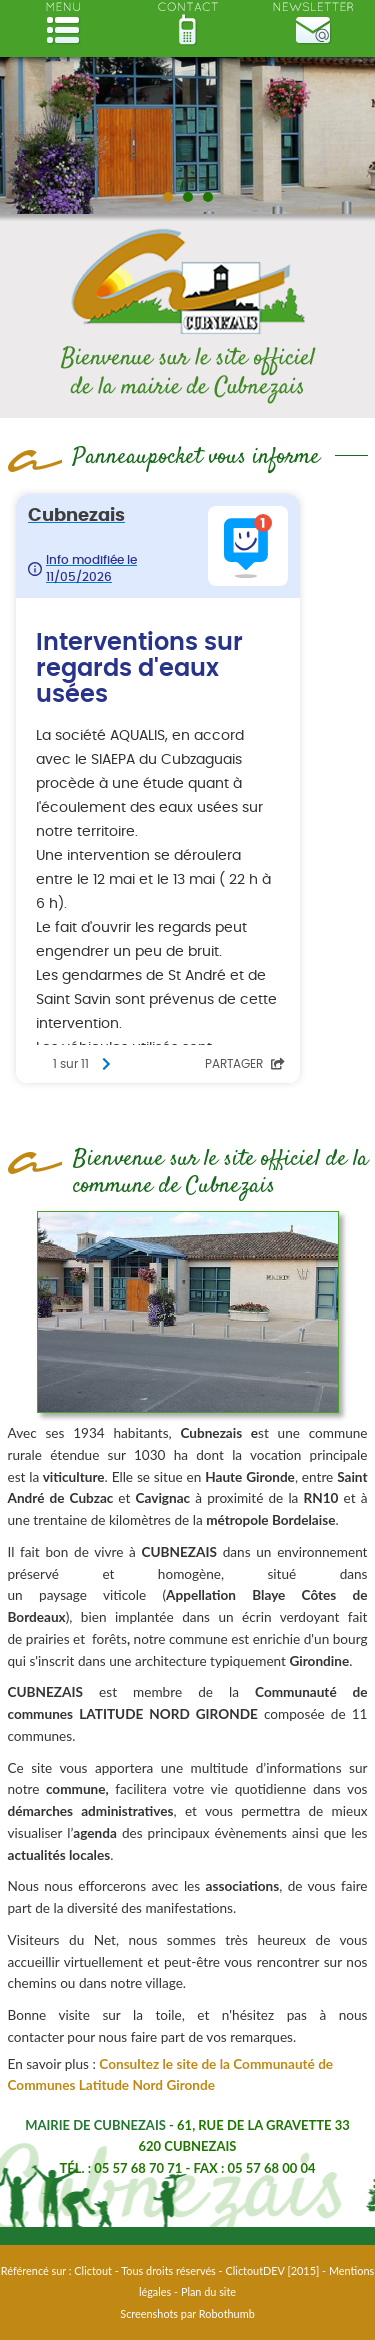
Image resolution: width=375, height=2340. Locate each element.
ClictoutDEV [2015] (272, 2270)
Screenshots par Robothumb (187, 2313)
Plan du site (208, 2291)
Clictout (93, 2270)
